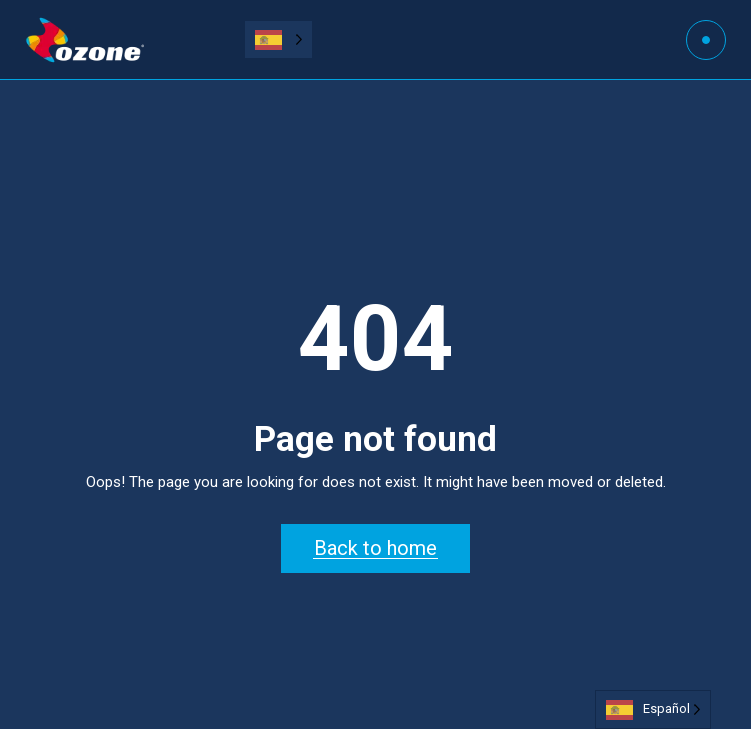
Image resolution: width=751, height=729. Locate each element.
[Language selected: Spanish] (278, 39)
